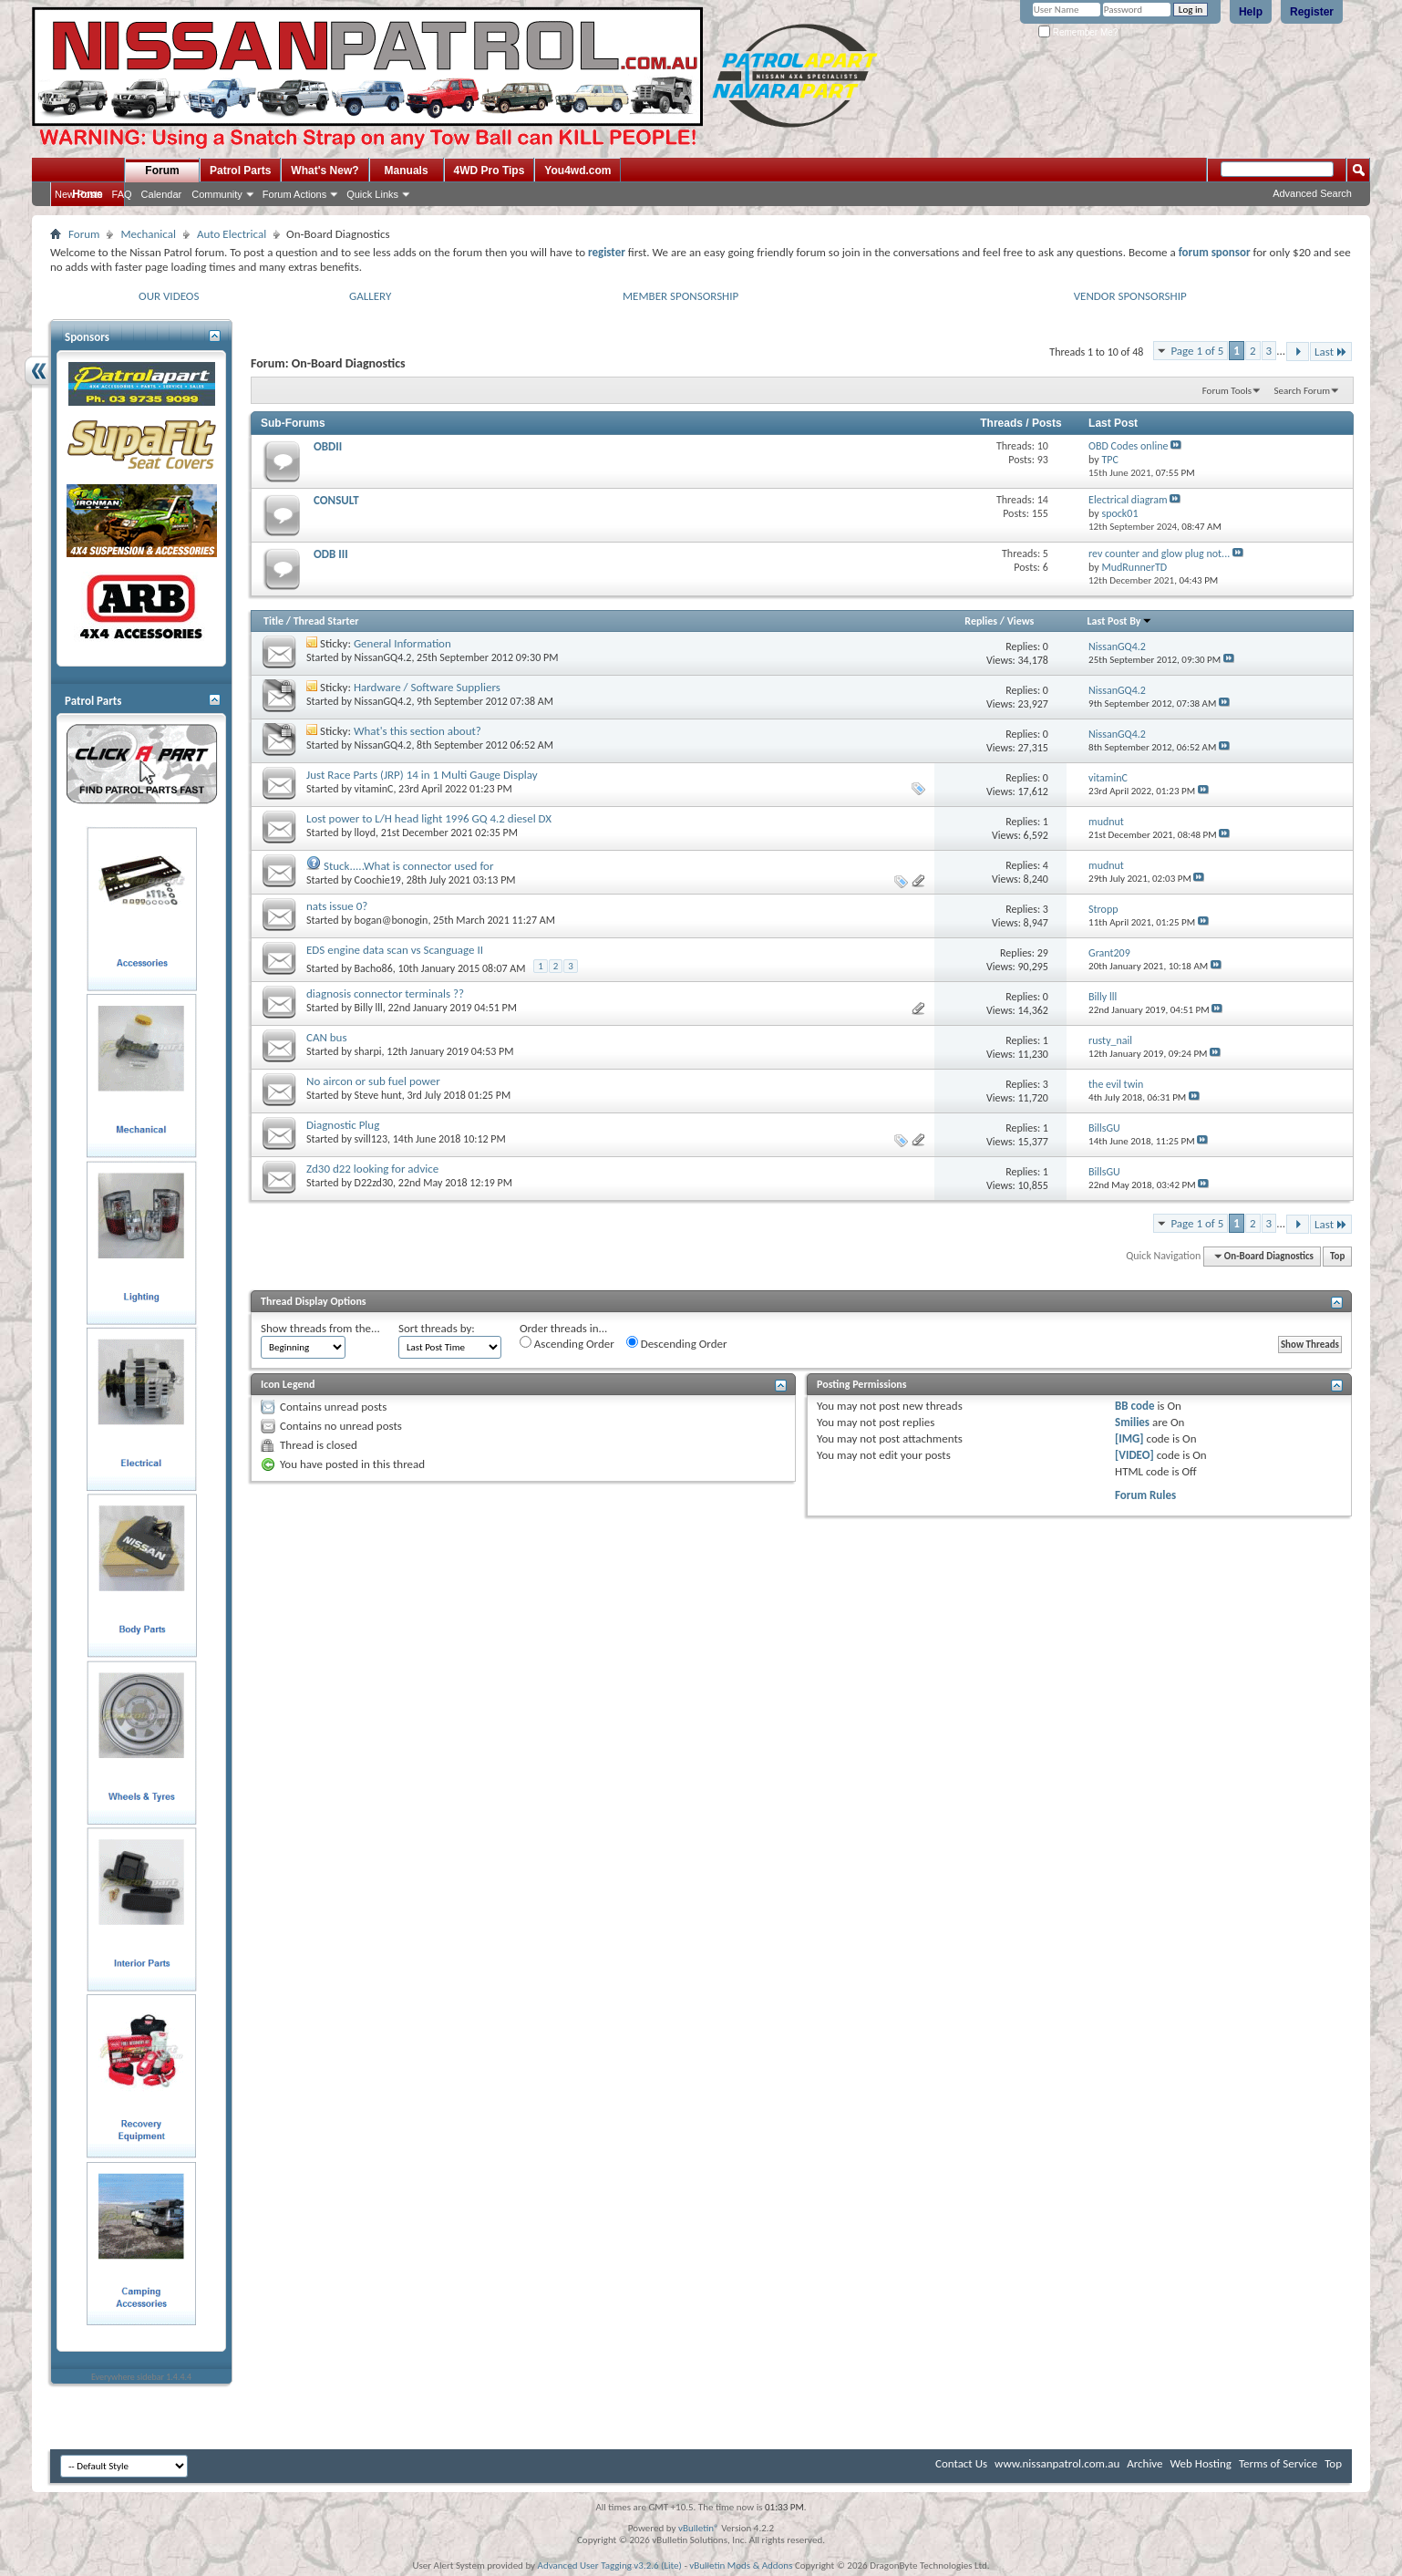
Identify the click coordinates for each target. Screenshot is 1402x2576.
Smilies (1132, 1422)
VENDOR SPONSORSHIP (1130, 296)
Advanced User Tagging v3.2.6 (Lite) (610, 2565)
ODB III (331, 554)
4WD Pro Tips (489, 170)
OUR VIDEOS (169, 296)
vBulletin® (698, 2528)
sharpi (368, 1051)
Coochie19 (378, 880)
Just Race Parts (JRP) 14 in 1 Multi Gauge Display (422, 774)
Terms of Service (1278, 2463)
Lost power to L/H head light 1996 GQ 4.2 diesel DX (429, 818)
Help (1251, 11)
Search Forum (1302, 391)
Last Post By (1120, 621)
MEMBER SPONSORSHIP (680, 296)
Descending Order (676, 1343)
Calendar (161, 194)
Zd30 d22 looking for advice (372, 1168)
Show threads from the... (320, 1328)
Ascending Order (567, 1343)
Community (216, 194)
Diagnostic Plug (342, 1125)
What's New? (324, 170)
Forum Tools (1227, 391)
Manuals (406, 170)
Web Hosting (1201, 2463)
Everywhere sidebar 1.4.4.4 (141, 2377)
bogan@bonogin (391, 920)
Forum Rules (1145, 1495)
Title (273, 621)
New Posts (79, 194)
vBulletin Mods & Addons (740, 2565)
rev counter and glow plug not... (1159, 553)
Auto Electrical (231, 234)
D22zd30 (374, 1182)
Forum (162, 170)
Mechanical (148, 234)
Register (1312, 11)
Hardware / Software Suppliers (427, 687)
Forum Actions (294, 194)
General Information (402, 643)
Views (1021, 621)
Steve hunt (378, 1095)
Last (1330, 351)
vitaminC (374, 788)
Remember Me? (1078, 32)
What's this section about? (417, 731)
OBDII (328, 446)
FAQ (122, 194)
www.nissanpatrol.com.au (1057, 2463)
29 (1042, 953)
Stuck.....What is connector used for (409, 866)
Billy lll (369, 1007)
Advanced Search (1312, 193)
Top (1337, 1256)
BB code (1134, 1405)
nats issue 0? (336, 906)
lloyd (365, 832)
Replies (980, 621)
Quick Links (372, 194)
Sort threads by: (436, 1328)
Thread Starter (326, 621)
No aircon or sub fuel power (373, 1081)
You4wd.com (577, 170)
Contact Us (961, 2463)
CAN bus (326, 1037)
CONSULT (336, 500)
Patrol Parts (240, 170)
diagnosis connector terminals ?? (385, 993)
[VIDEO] (1134, 1455)
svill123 (371, 1139)
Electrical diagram (1128, 499)
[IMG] (1129, 1438)
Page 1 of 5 (1196, 350)
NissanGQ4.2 (383, 657)
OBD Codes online (1128, 446)
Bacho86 (374, 968)
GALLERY (370, 296)
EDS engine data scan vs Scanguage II (394, 950)
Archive (1144, 2463)
